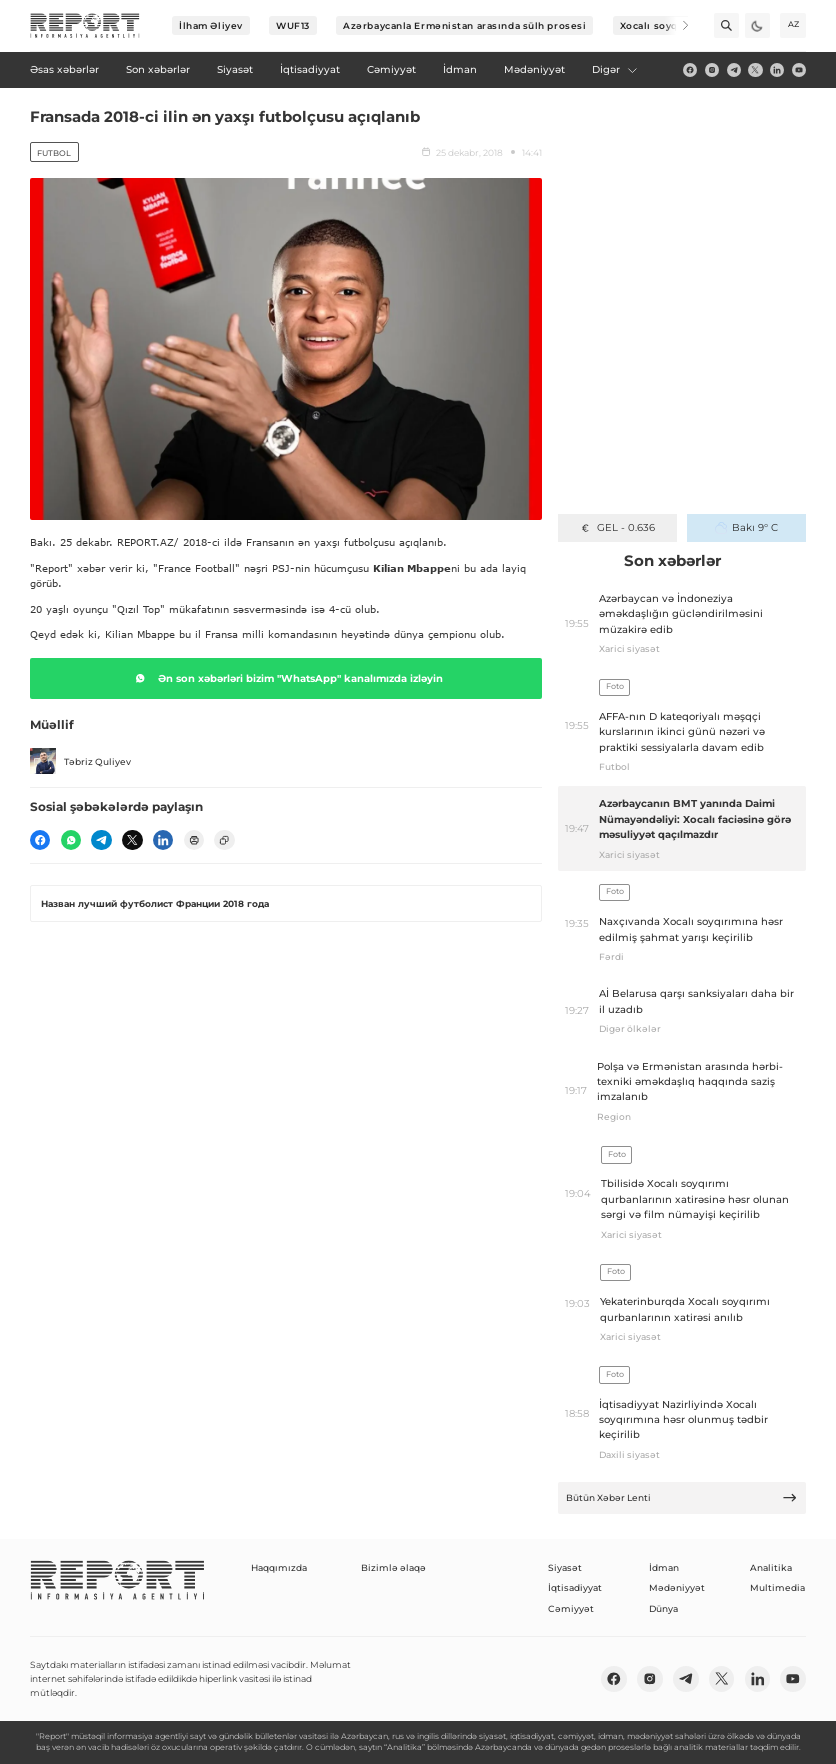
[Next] (676, 25)
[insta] (712, 70)
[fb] (690, 70)
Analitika (771, 1567)
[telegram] (734, 70)
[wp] (71, 840)
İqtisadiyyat (575, 1587)
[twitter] (755, 70)
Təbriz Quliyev (80, 761)
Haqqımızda (279, 1567)
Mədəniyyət (677, 1587)
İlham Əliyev (211, 25)
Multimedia (777, 1587)
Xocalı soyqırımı (661, 25)
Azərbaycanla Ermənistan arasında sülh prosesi (464, 25)
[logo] (85, 26)
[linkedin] (777, 70)
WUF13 (293, 25)
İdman (664, 1567)
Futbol (54, 153)
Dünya (663, 1608)
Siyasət (565, 1567)
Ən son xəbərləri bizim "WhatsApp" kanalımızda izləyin (286, 678)
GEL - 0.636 (616, 527)
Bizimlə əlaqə (393, 1567)
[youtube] (799, 70)
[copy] (224, 840)
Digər (615, 69)
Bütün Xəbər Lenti (682, 1497)
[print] (194, 840)
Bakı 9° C (746, 527)
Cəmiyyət (571, 1608)
